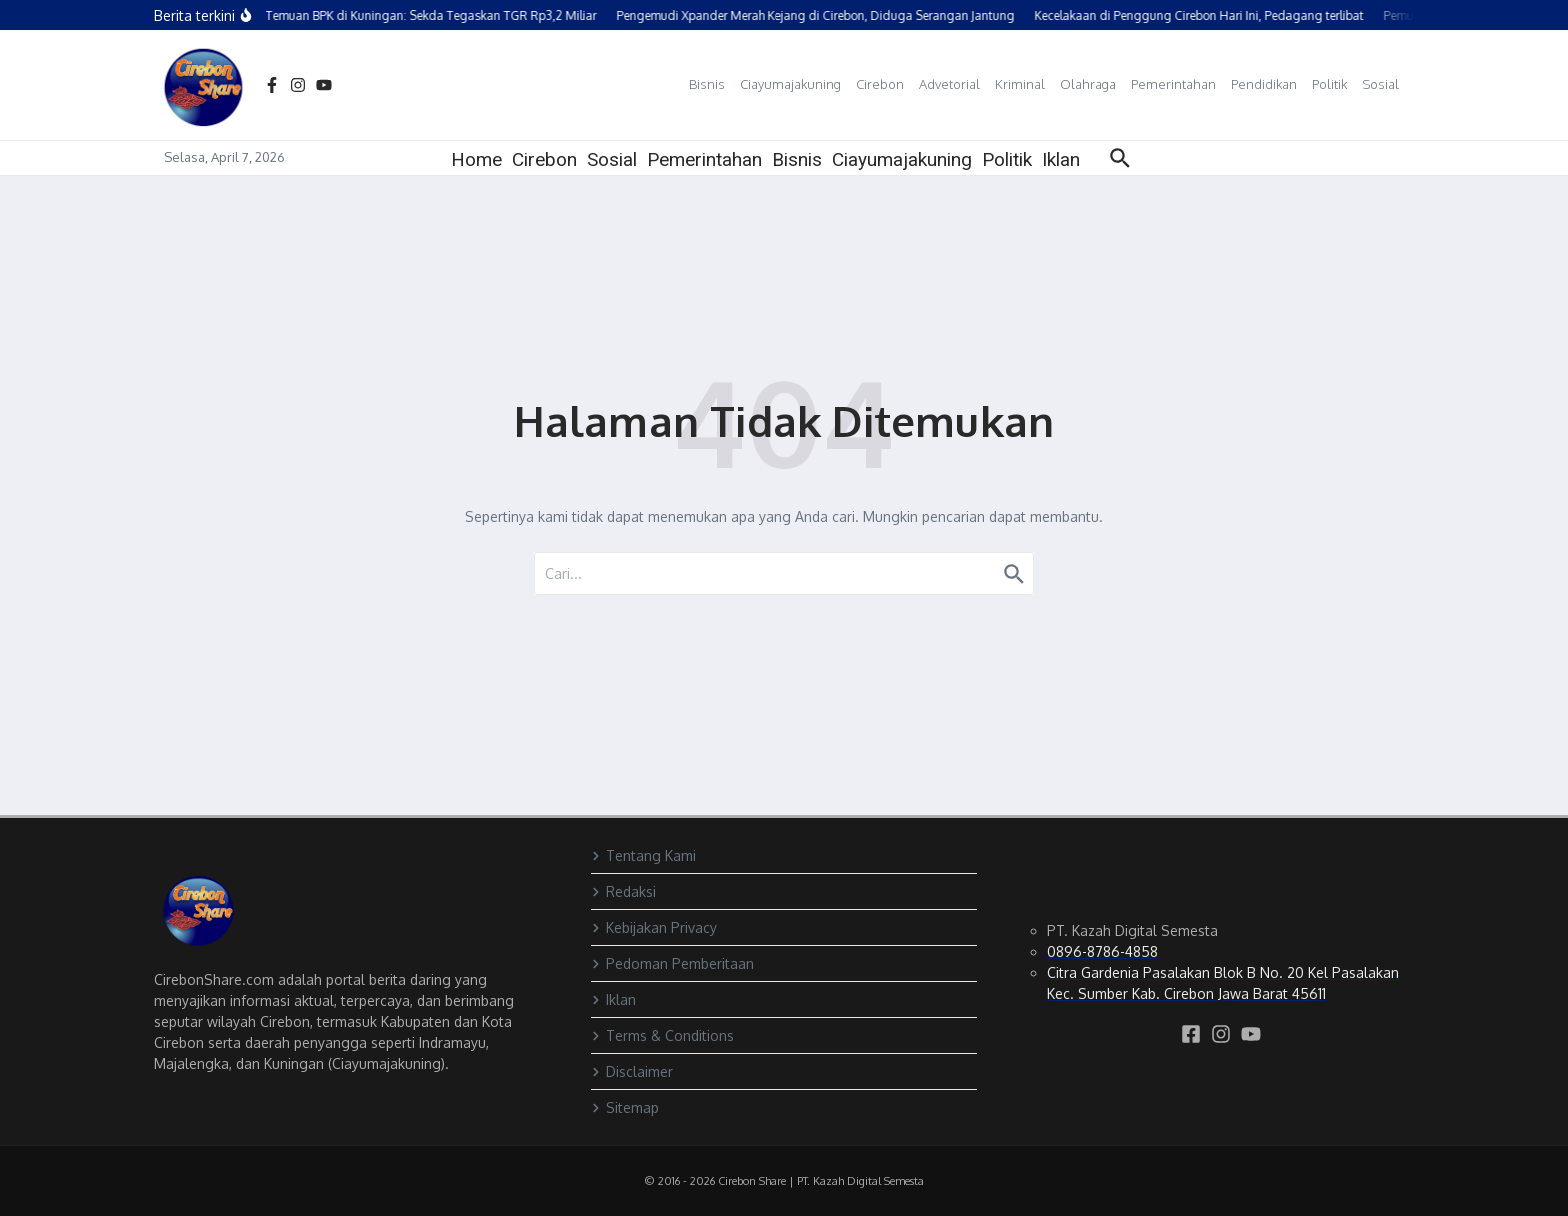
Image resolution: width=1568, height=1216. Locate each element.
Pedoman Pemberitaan (672, 963)
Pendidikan (1264, 84)
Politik (1329, 84)
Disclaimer (632, 1071)
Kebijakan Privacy (654, 927)
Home (476, 159)
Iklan (1061, 159)
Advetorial (949, 84)
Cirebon (880, 84)
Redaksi (623, 891)
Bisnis (707, 84)
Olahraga (1088, 84)
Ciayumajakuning (790, 84)
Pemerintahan (1173, 84)
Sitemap (625, 1107)
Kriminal (1020, 84)
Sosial (1380, 84)
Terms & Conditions (662, 1035)
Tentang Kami (643, 855)
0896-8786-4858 (1102, 951)
